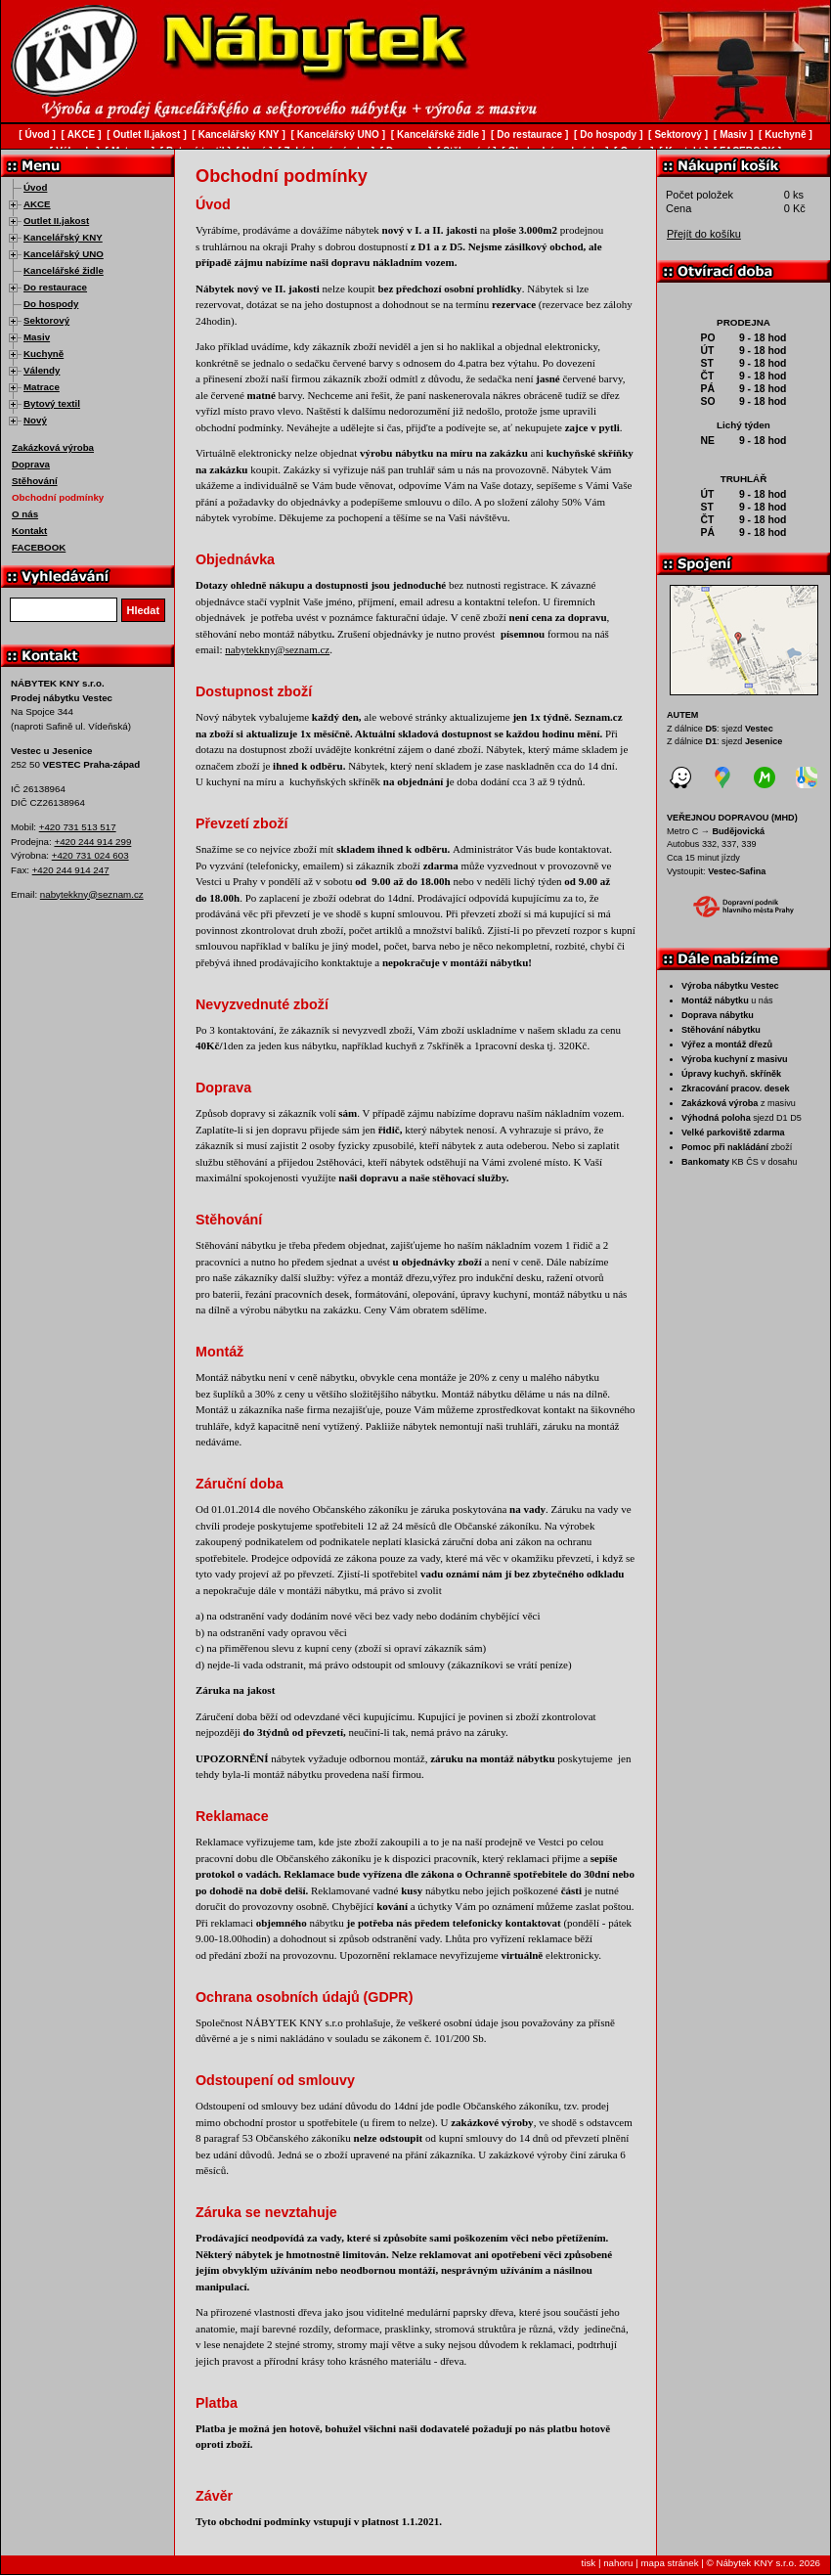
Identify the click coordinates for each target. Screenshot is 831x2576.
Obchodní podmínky (58, 497)
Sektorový (46, 320)
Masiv (36, 337)
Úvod (35, 187)
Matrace (41, 386)
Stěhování (35, 480)
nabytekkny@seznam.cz (92, 894)
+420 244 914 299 (92, 841)
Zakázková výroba (53, 447)
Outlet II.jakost (56, 220)
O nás (25, 514)
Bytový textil (51, 403)
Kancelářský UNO (63, 253)
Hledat (143, 610)
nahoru (618, 2562)
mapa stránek (669, 2562)
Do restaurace (55, 287)
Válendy (41, 370)
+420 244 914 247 (70, 870)
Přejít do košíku (704, 234)
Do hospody (50, 303)
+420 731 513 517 (77, 827)
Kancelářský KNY (63, 237)
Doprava (31, 464)
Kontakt (29, 530)
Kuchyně (43, 353)
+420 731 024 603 (90, 855)
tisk (589, 2562)
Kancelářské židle (63, 270)
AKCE (37, 204)
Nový (35, 420)
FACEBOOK (39, 547)
